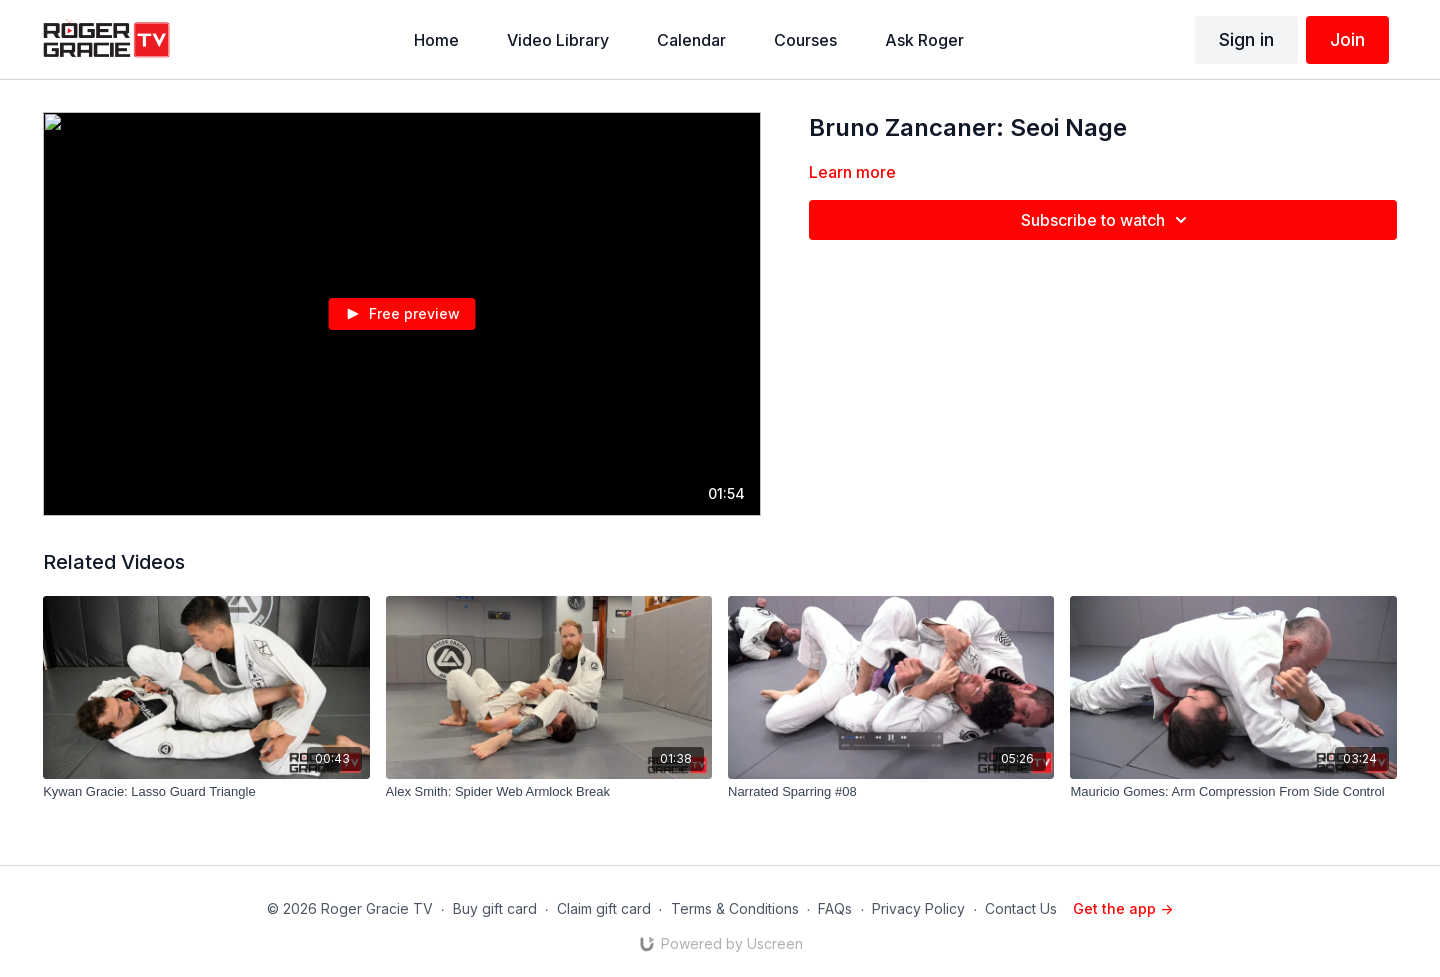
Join (1347, 39)
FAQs (835, 908)
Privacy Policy (918, 908)
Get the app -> (1123, 908)
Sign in (1246, 39)
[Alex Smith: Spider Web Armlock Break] (549, 792)
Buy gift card (495, 908)
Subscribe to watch (1107, 220)
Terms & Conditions (735, 908)
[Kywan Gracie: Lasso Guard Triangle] (206, 792)
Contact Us (1021, 908)
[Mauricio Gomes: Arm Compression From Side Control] (1233, 792)
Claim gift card (604, 908)
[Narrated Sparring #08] (891, 792)
